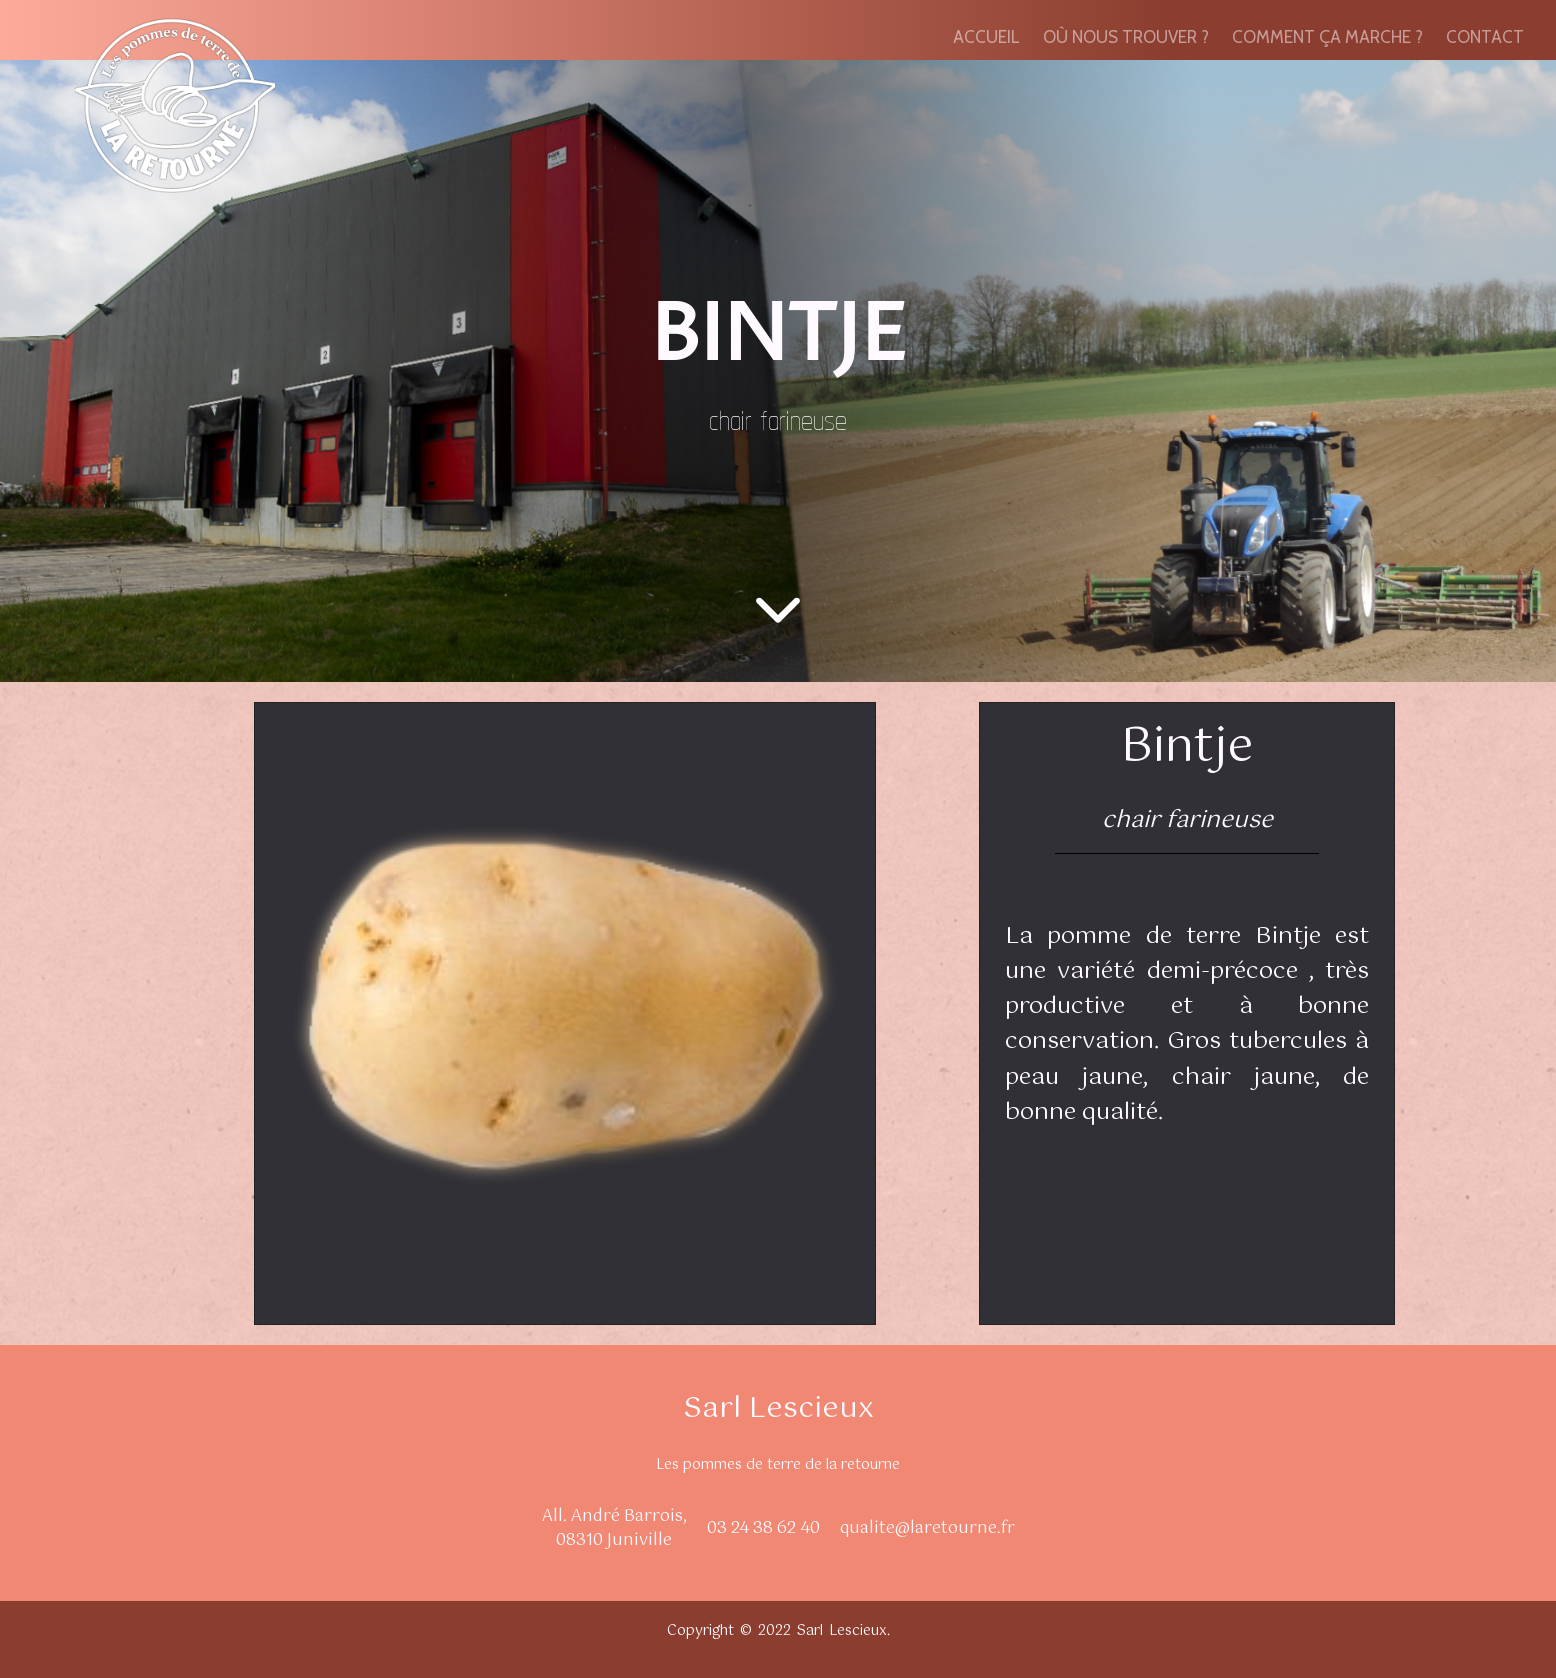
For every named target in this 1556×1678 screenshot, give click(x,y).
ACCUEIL (986, 37)
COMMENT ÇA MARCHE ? (1327, 37)
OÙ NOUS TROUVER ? (1126, 37)
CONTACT (1485, 37)
